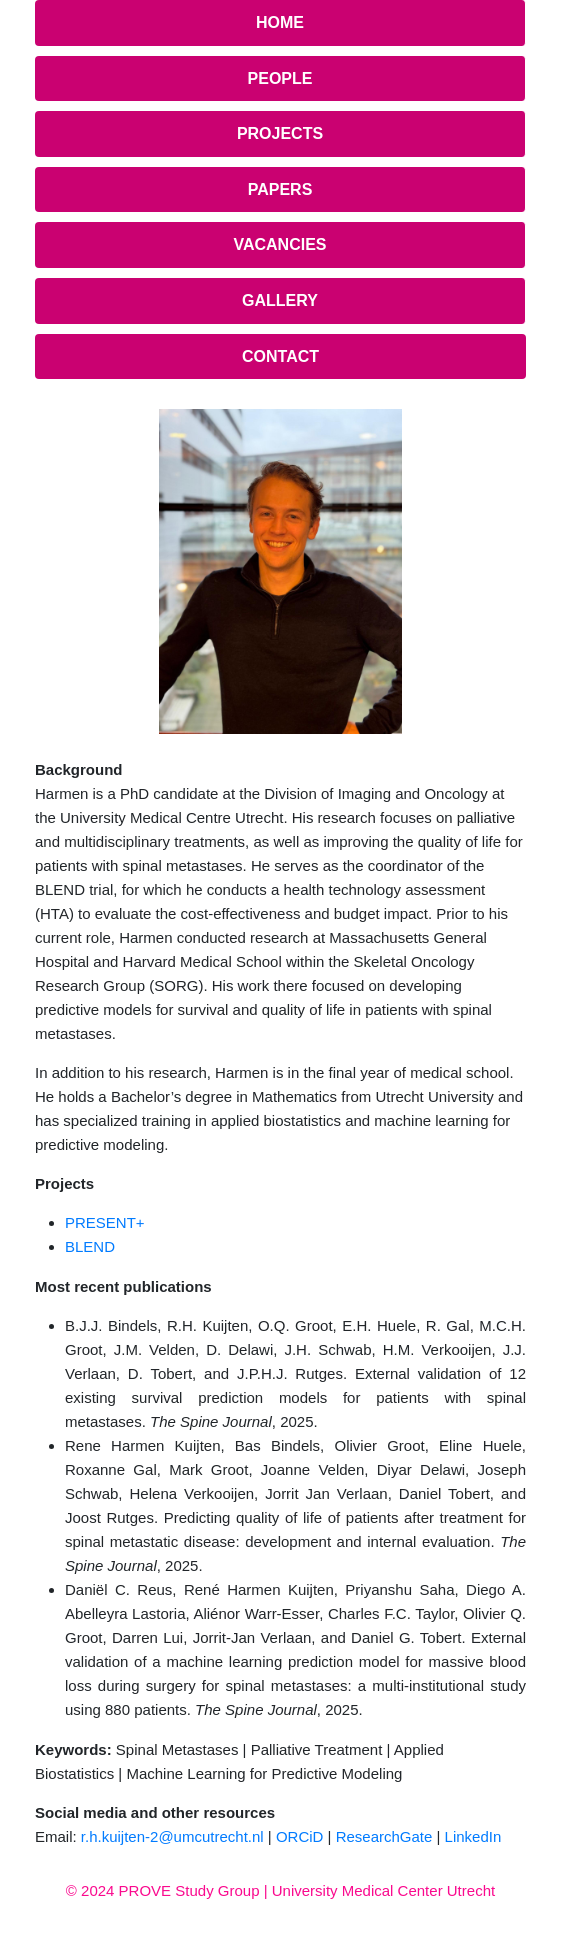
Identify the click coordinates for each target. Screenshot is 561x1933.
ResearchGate (384, 1836)
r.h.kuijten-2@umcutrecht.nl (172, 1836)
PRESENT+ (105, 1222)
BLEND (90, 1246)
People (280, 78)
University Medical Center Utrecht (383, 1890)
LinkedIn (473, 1836)
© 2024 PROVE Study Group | (169, 1890)
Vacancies (279, 244)
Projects (280, 133)
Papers (280, 189)
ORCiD (300, 1836)
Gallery (280, 300)
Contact (280, 356)
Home (280, 22)
